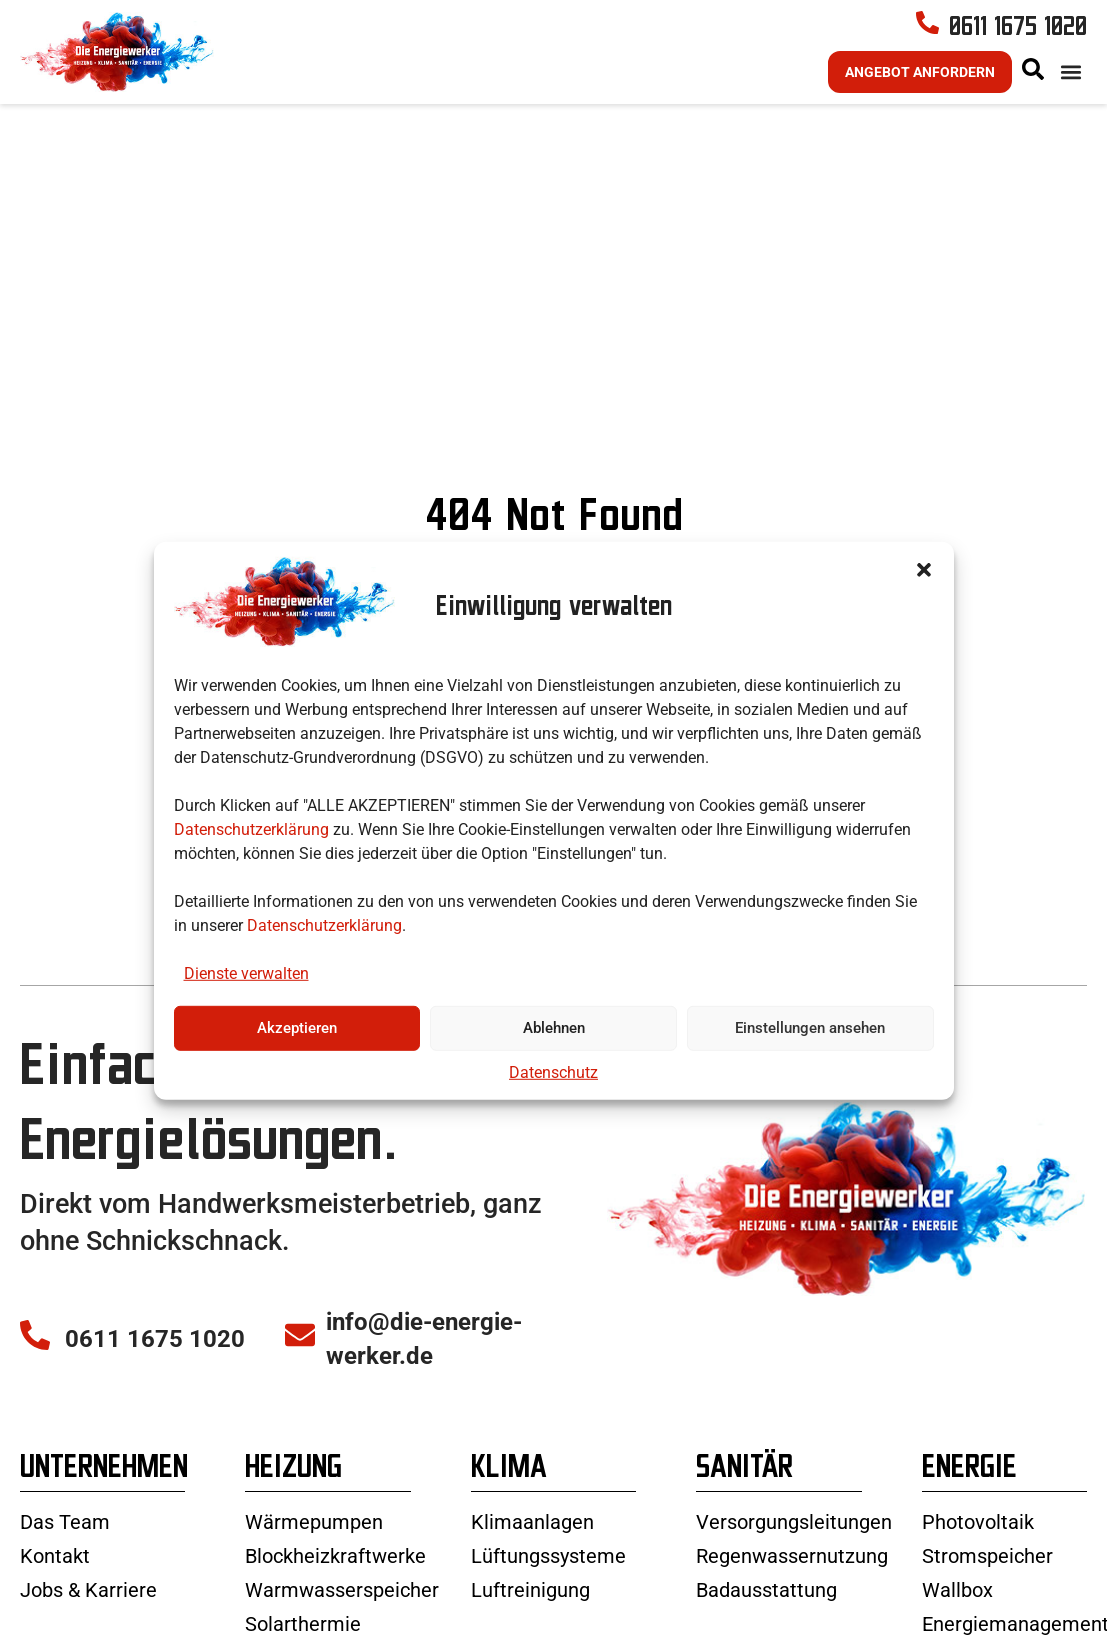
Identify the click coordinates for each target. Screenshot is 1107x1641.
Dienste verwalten (246, 973)
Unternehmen (104, 1526)
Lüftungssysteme (548, 1617)
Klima (509, 1526)
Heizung (293, 1526)
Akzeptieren (297, 1028)
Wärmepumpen (314, 1583)
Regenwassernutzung (792, 1617)
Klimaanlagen (532, 1583)
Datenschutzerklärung (251, 828)
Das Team (65, 1583)
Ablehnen (554, 1028)
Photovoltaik (978, 1583)
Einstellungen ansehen (810, 1028)
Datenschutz (553, 1072)
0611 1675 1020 (1018, 57)
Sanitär (744, 1526)
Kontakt (55, 1617)
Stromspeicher (987, 1617)
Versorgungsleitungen (794, 1583)
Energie (969, 1526)
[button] (924, 569)
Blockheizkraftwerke (335, 1617)
